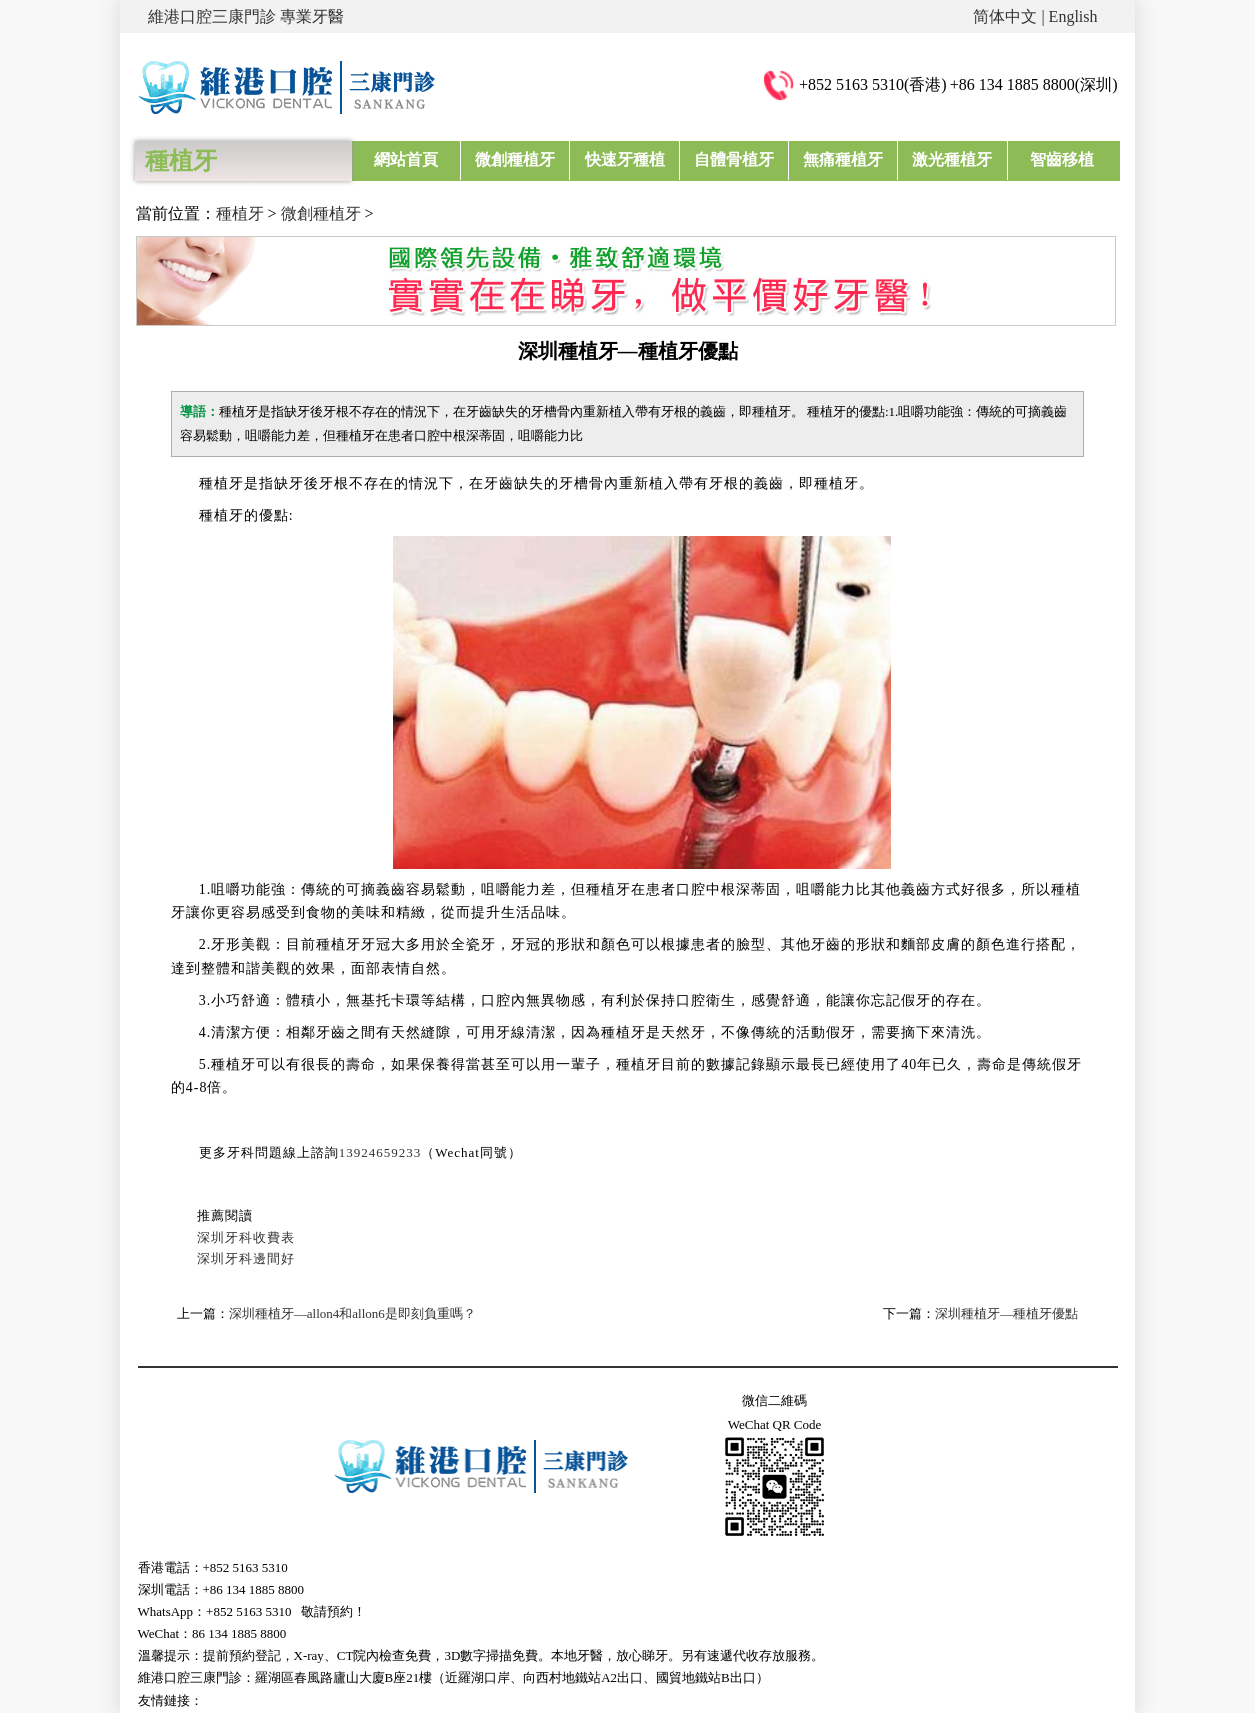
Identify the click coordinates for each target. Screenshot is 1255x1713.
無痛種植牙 (843, 159)
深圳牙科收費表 (246, 1237)
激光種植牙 (952, 159)
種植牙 (240, 213)
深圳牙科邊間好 (246, 1258)
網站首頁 (406, 159)
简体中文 (1005, 16)
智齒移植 (1062, 159)
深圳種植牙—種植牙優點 (1006, 1313)
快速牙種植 (625, 159)
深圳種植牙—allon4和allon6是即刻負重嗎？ (352, 1313)
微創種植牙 (515, 159)
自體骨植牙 (734, 159)
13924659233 (380, 1152)
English (1073, 16)
